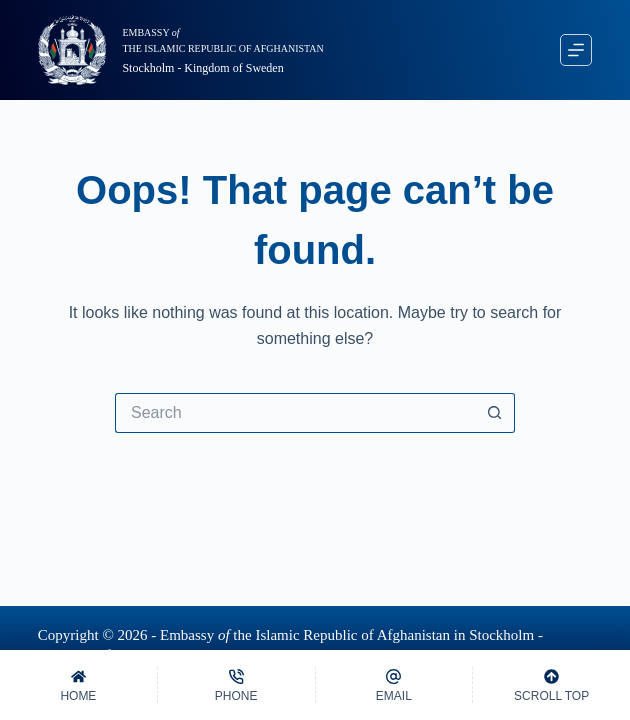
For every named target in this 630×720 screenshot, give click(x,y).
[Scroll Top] (551, 685)
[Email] (394, 685)
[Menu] (576, 50)
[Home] (78, 685)
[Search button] (495, 413)
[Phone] (236, 685)
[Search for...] (295, 413)
